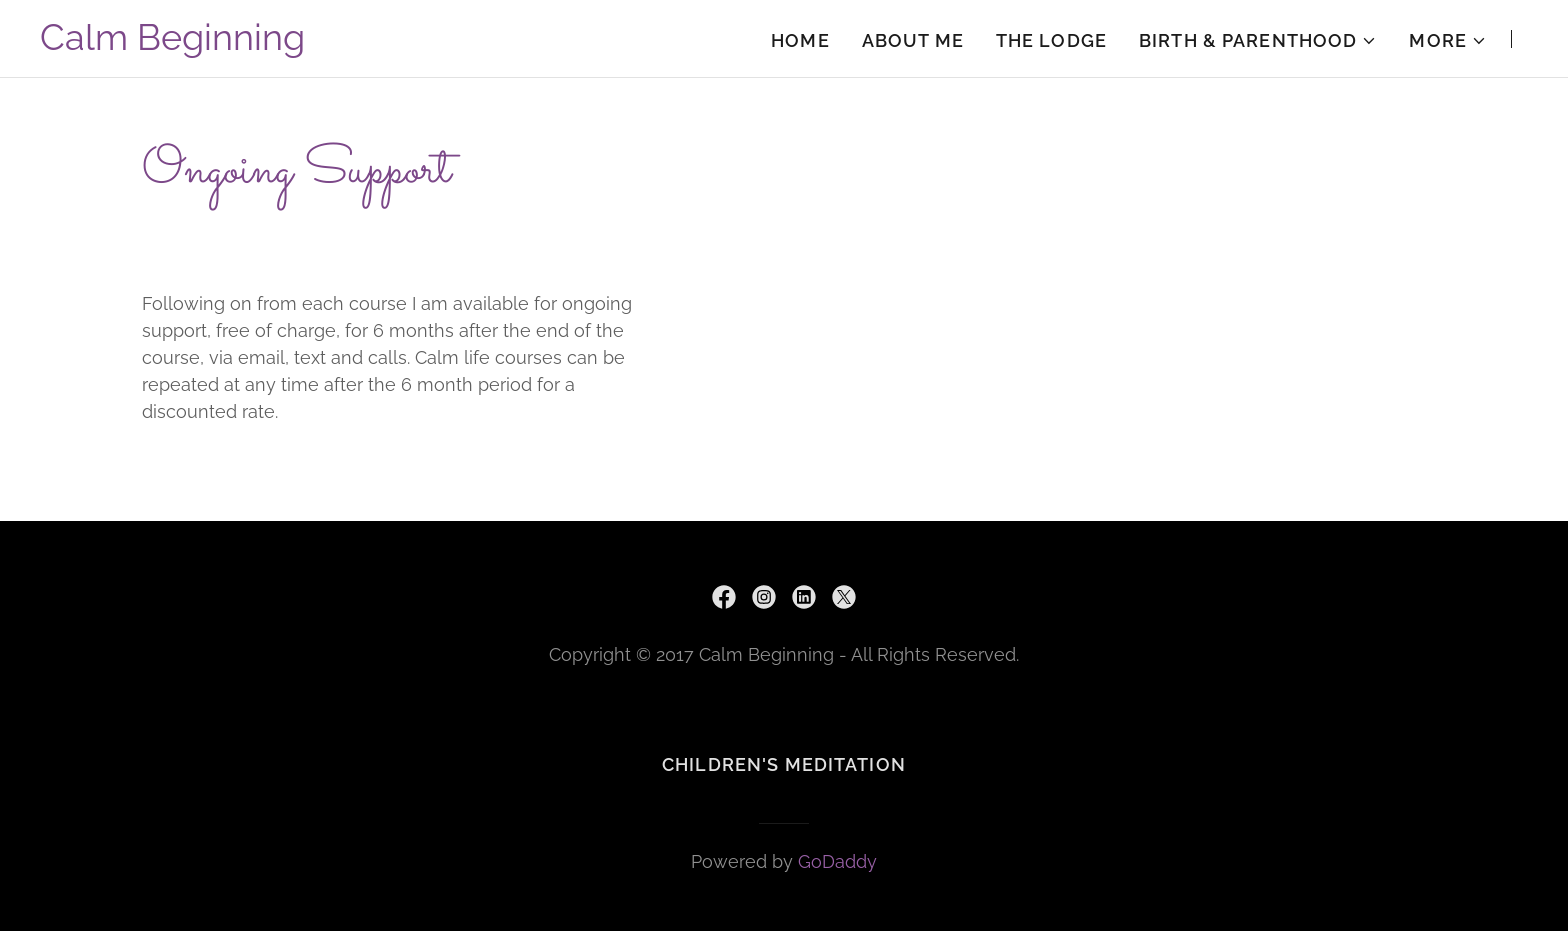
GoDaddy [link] (837, 861)
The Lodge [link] (1051, 40)
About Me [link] (913, 40)
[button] (1258, 41)
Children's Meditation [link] (784, 764)
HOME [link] (800, 40)
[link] (172, 43)
